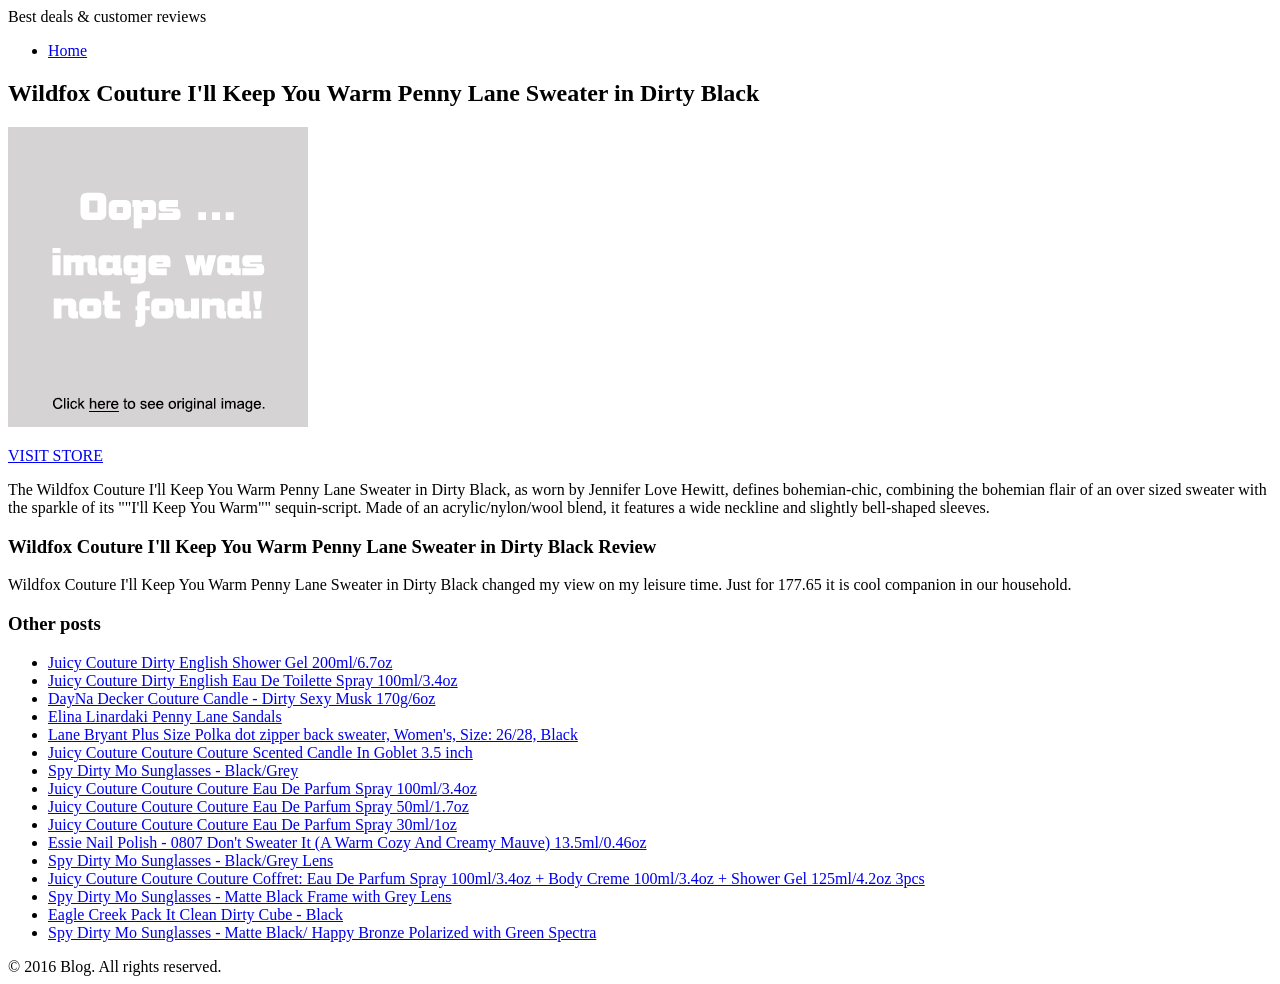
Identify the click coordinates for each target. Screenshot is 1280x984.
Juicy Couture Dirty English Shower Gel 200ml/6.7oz (220, 662)
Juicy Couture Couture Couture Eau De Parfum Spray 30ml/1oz (252, 824)
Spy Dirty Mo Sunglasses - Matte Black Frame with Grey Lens (250, 896)
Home (67, 50)
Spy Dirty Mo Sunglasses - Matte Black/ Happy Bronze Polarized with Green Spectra (322, 932)
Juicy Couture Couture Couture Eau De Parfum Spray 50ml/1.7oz (258, 806)
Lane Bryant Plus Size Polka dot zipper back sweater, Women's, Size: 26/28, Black (313, 734)
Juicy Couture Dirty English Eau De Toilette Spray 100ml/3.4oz (253, 680)
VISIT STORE (55, 455)
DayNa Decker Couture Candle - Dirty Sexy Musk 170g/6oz (241, 698)
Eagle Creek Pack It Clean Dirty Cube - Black (195, 914)
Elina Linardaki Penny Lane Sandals (165, 716)
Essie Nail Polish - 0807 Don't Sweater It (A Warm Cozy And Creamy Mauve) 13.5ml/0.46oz (347, 842)
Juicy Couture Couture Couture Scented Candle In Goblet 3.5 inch (260, 752)
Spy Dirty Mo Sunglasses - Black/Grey (173, 770)
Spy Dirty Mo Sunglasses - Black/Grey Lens (190, 860)
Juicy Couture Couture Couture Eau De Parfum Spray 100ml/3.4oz (262, 788)
